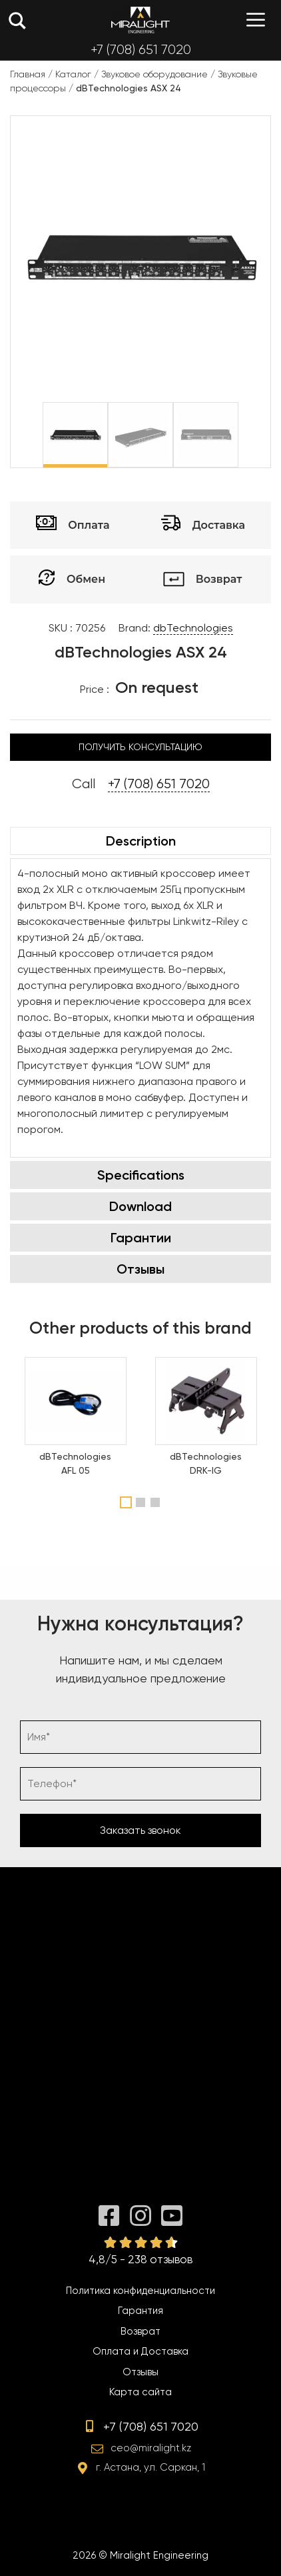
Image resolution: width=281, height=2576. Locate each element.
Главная (27, 74)
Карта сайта (140, 2392)
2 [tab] (142, 1502)
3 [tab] (157, 1502)
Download (140, 1206)
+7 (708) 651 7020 (141, 49)
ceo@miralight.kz (151, 2448)
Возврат (140, 2331)
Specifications (140, 1175)
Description (141, 841)
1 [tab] (126, 1502)
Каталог (73, 74)
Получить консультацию (140, 747)
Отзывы (140, 1269)
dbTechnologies (193, 627)
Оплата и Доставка (140, 2351)
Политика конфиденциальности (140, 2291)
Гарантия (140, 2311)
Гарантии (141, 1238)
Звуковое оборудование (154, 74)
